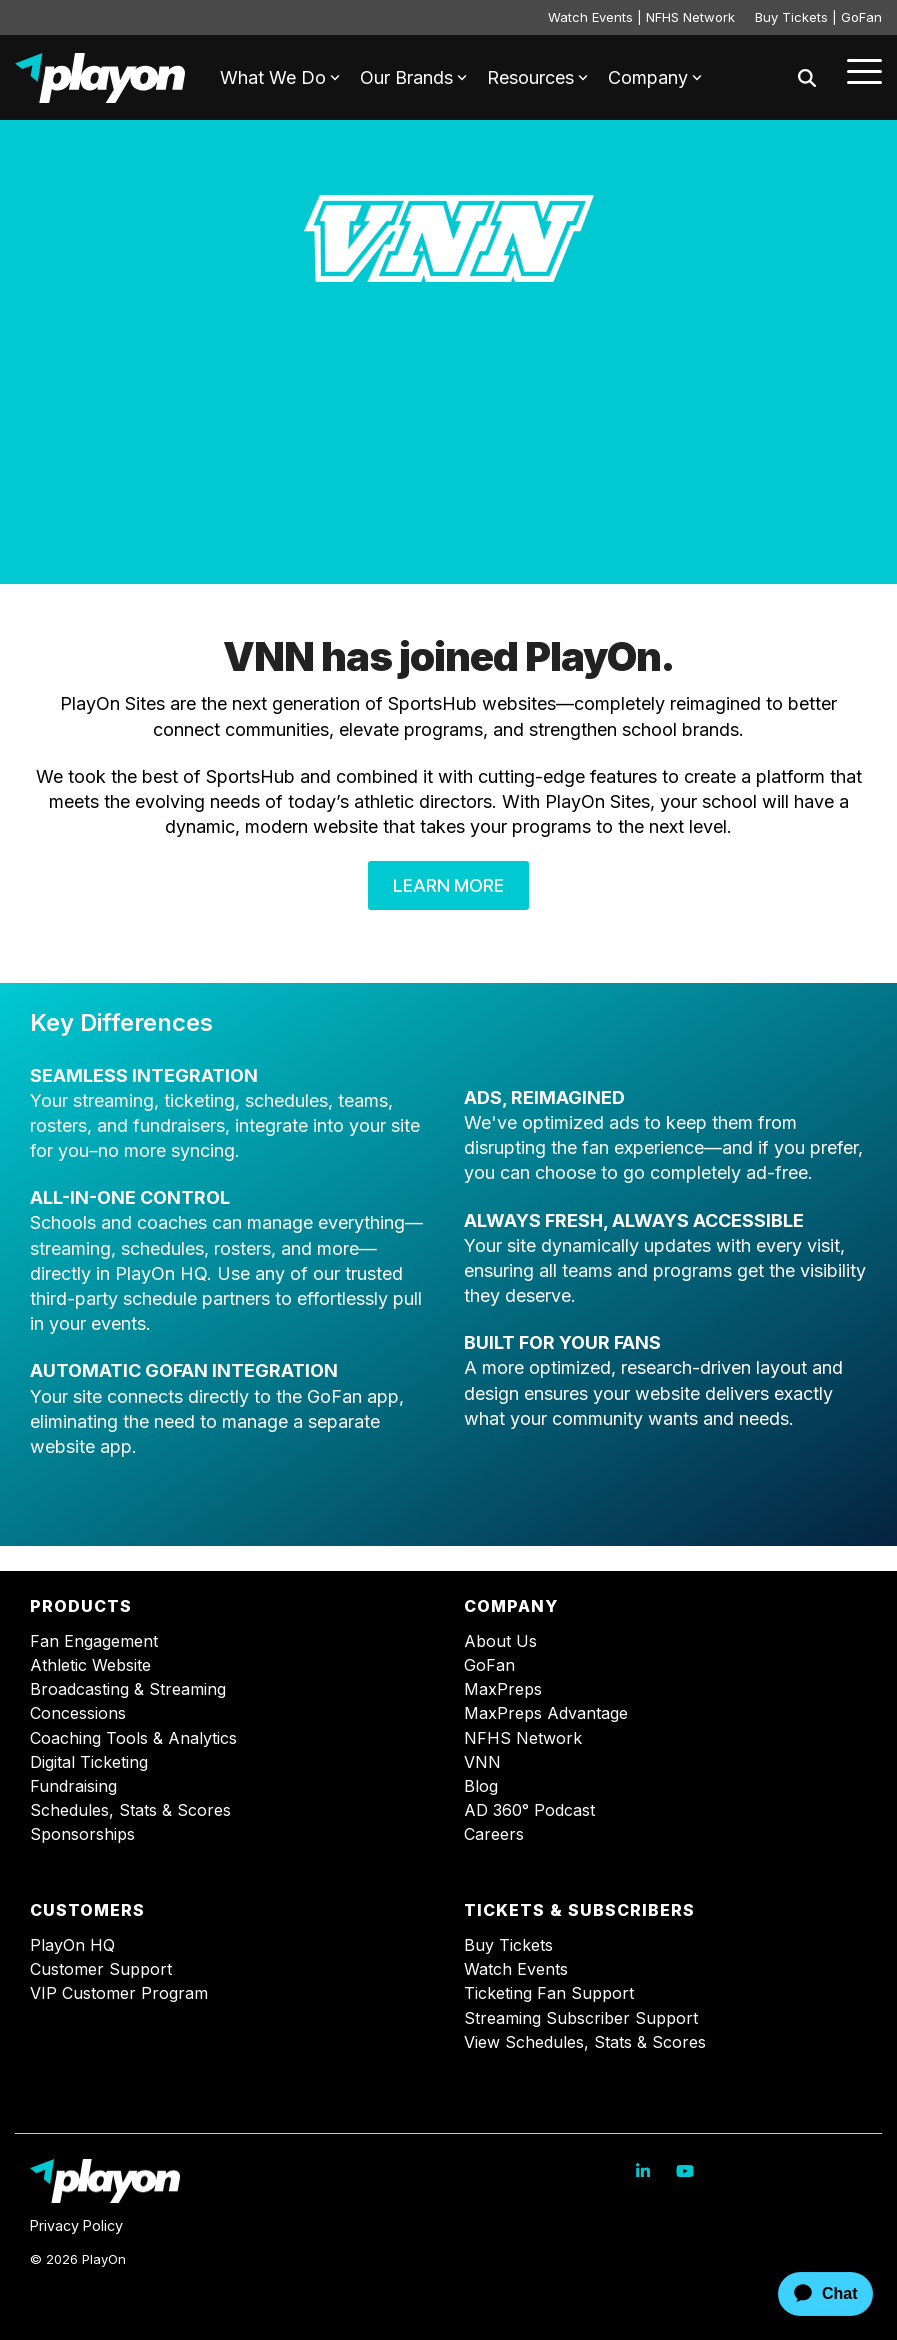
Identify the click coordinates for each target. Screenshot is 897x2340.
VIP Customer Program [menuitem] (119, 1993)
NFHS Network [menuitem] (523, 1738)
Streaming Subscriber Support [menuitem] (581, 2018)
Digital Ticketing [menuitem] (89, 1762)
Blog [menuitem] (481, 1786)
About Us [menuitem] (500, 1641)
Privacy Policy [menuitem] (76, 2225)
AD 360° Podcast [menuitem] (529, 1810)
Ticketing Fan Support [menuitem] (549, 1993)
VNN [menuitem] (482, 1762)
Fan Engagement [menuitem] (94, 1641)
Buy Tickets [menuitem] (508, 1945)
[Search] (807, 78)
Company (655, 77)
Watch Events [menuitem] (516, 1969)
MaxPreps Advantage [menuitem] (546, 1713)
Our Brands (413, 77)
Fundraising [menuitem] (73, 1786)
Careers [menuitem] (494, 1834)
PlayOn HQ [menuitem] (72, 1945)
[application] (807, 2294)
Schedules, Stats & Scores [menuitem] (130, 1810)
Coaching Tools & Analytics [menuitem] (133, 1738)
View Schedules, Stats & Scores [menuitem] (585, 2042)
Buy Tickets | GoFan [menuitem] (818, 17)
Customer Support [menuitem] (101, 1969)
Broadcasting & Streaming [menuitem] (128, 1689)
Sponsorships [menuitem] (82, 1834)
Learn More (448, 885)
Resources (537, 77)
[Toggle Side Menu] (864, 70)
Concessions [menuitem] (78, 1713)
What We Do (280, 77)
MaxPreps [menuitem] (503, 1689)
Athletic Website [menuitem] (90, 1665)
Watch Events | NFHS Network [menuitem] (641, 17)
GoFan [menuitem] (489, 1665)
